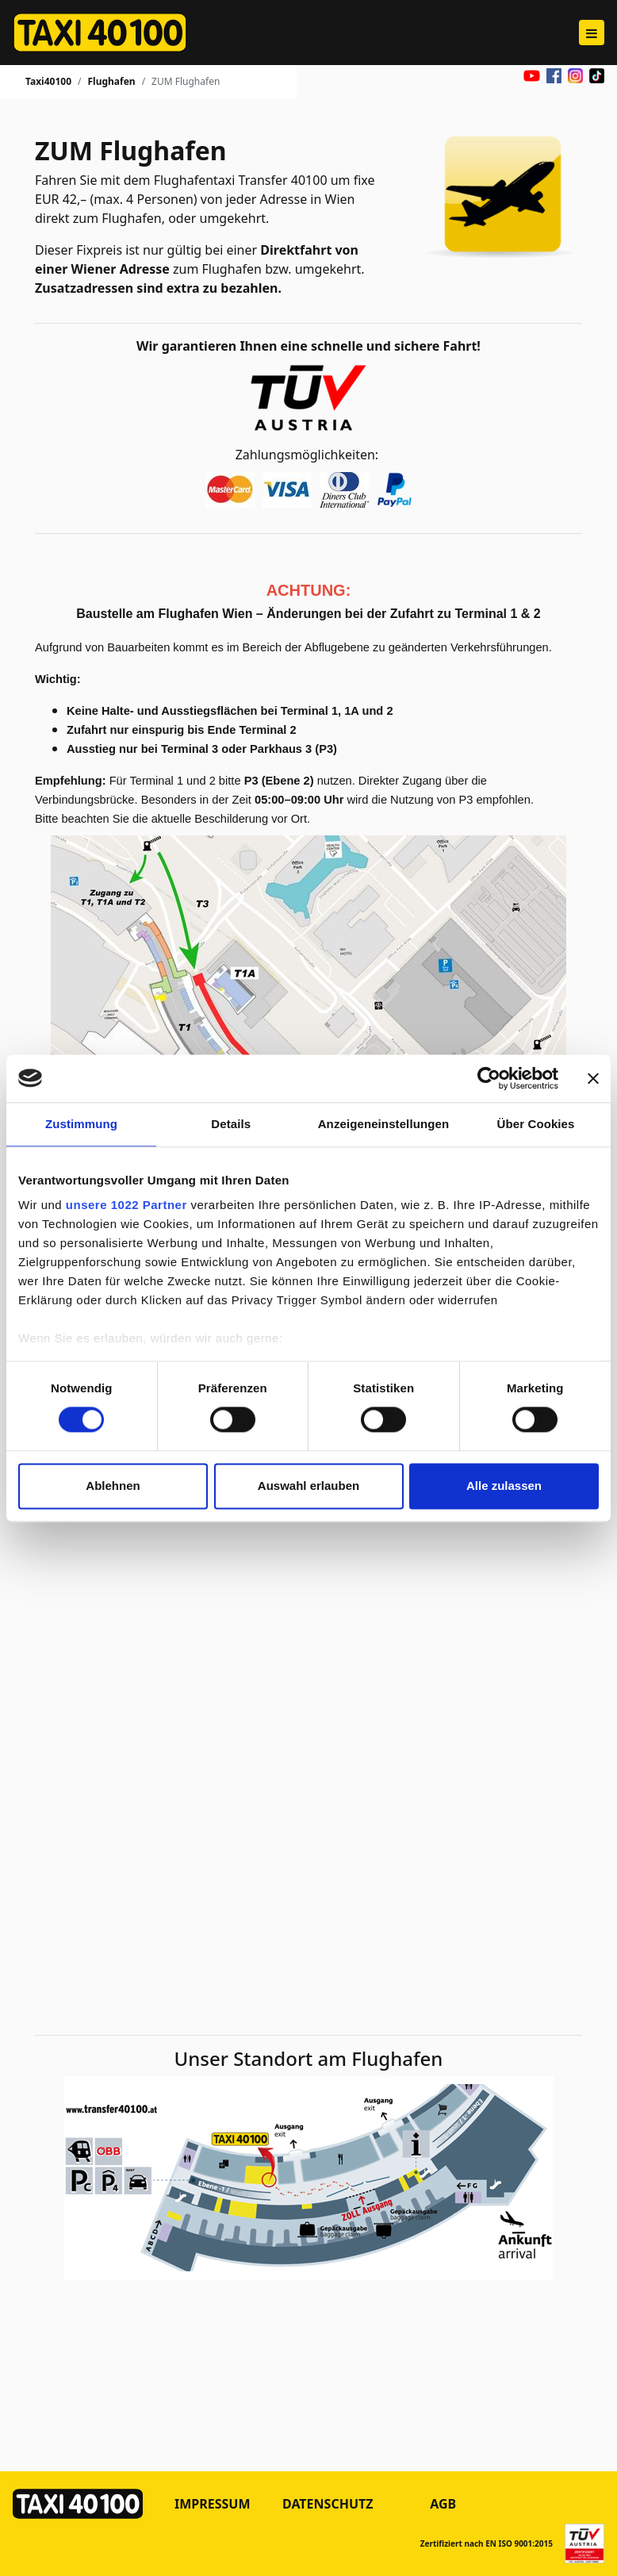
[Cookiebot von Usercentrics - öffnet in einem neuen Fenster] (489, 1078)
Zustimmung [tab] (81, 1124)
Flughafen (111, 81)
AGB (443, 2504)
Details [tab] (231, 1124)
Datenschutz (327, 2504)
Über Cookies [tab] (536, 1124)
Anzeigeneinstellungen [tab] (383, 1124)
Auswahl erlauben (308, 1485)
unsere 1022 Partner (126, 1204)
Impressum (212, 2504)
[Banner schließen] (593, 1078)
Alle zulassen (504, 1485)
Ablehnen (113, 1485)
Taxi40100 (48, 81)
